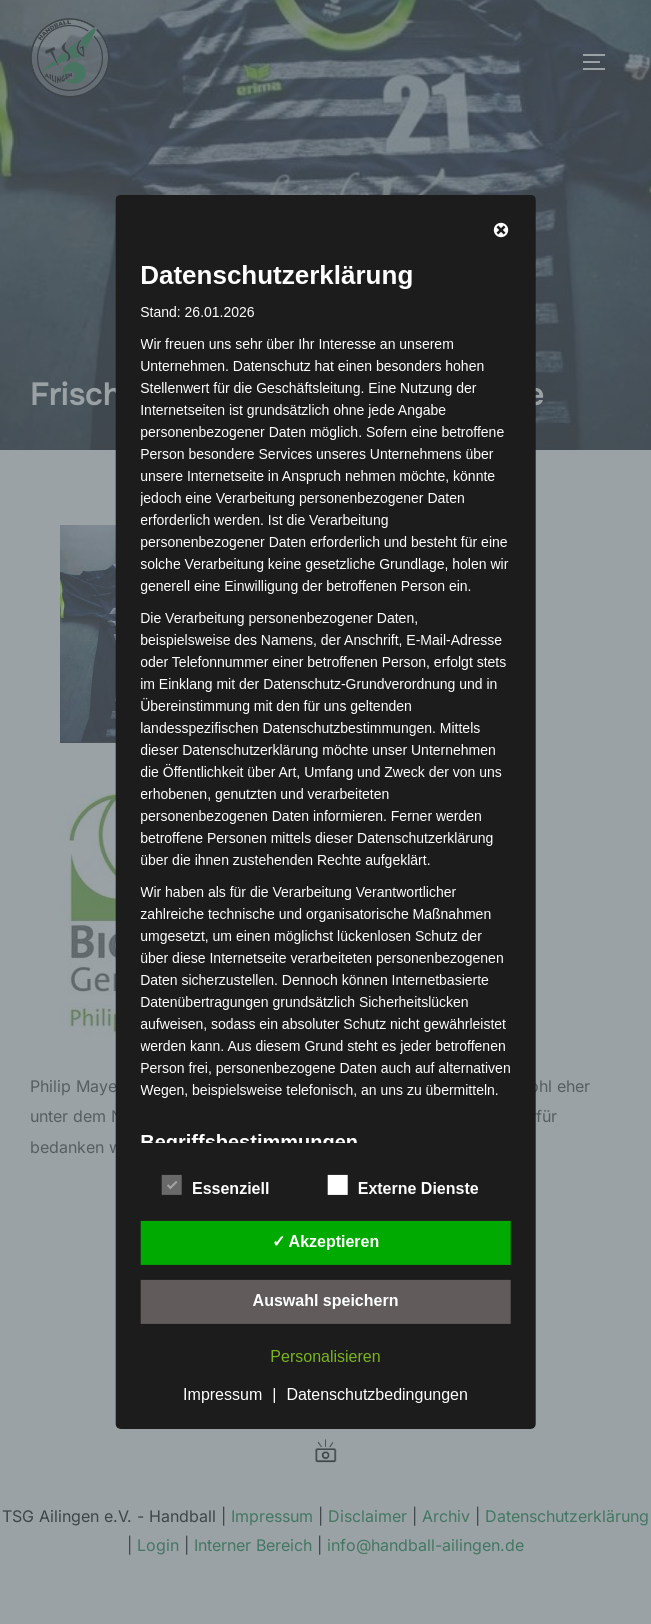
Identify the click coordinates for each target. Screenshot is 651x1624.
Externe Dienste (403, 1185)
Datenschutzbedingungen (376, 1394)
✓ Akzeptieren (326, 1241)
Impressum (222, 1394)
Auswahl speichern (326, 1300)
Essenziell (215, 1185)
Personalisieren (325, 1356)
